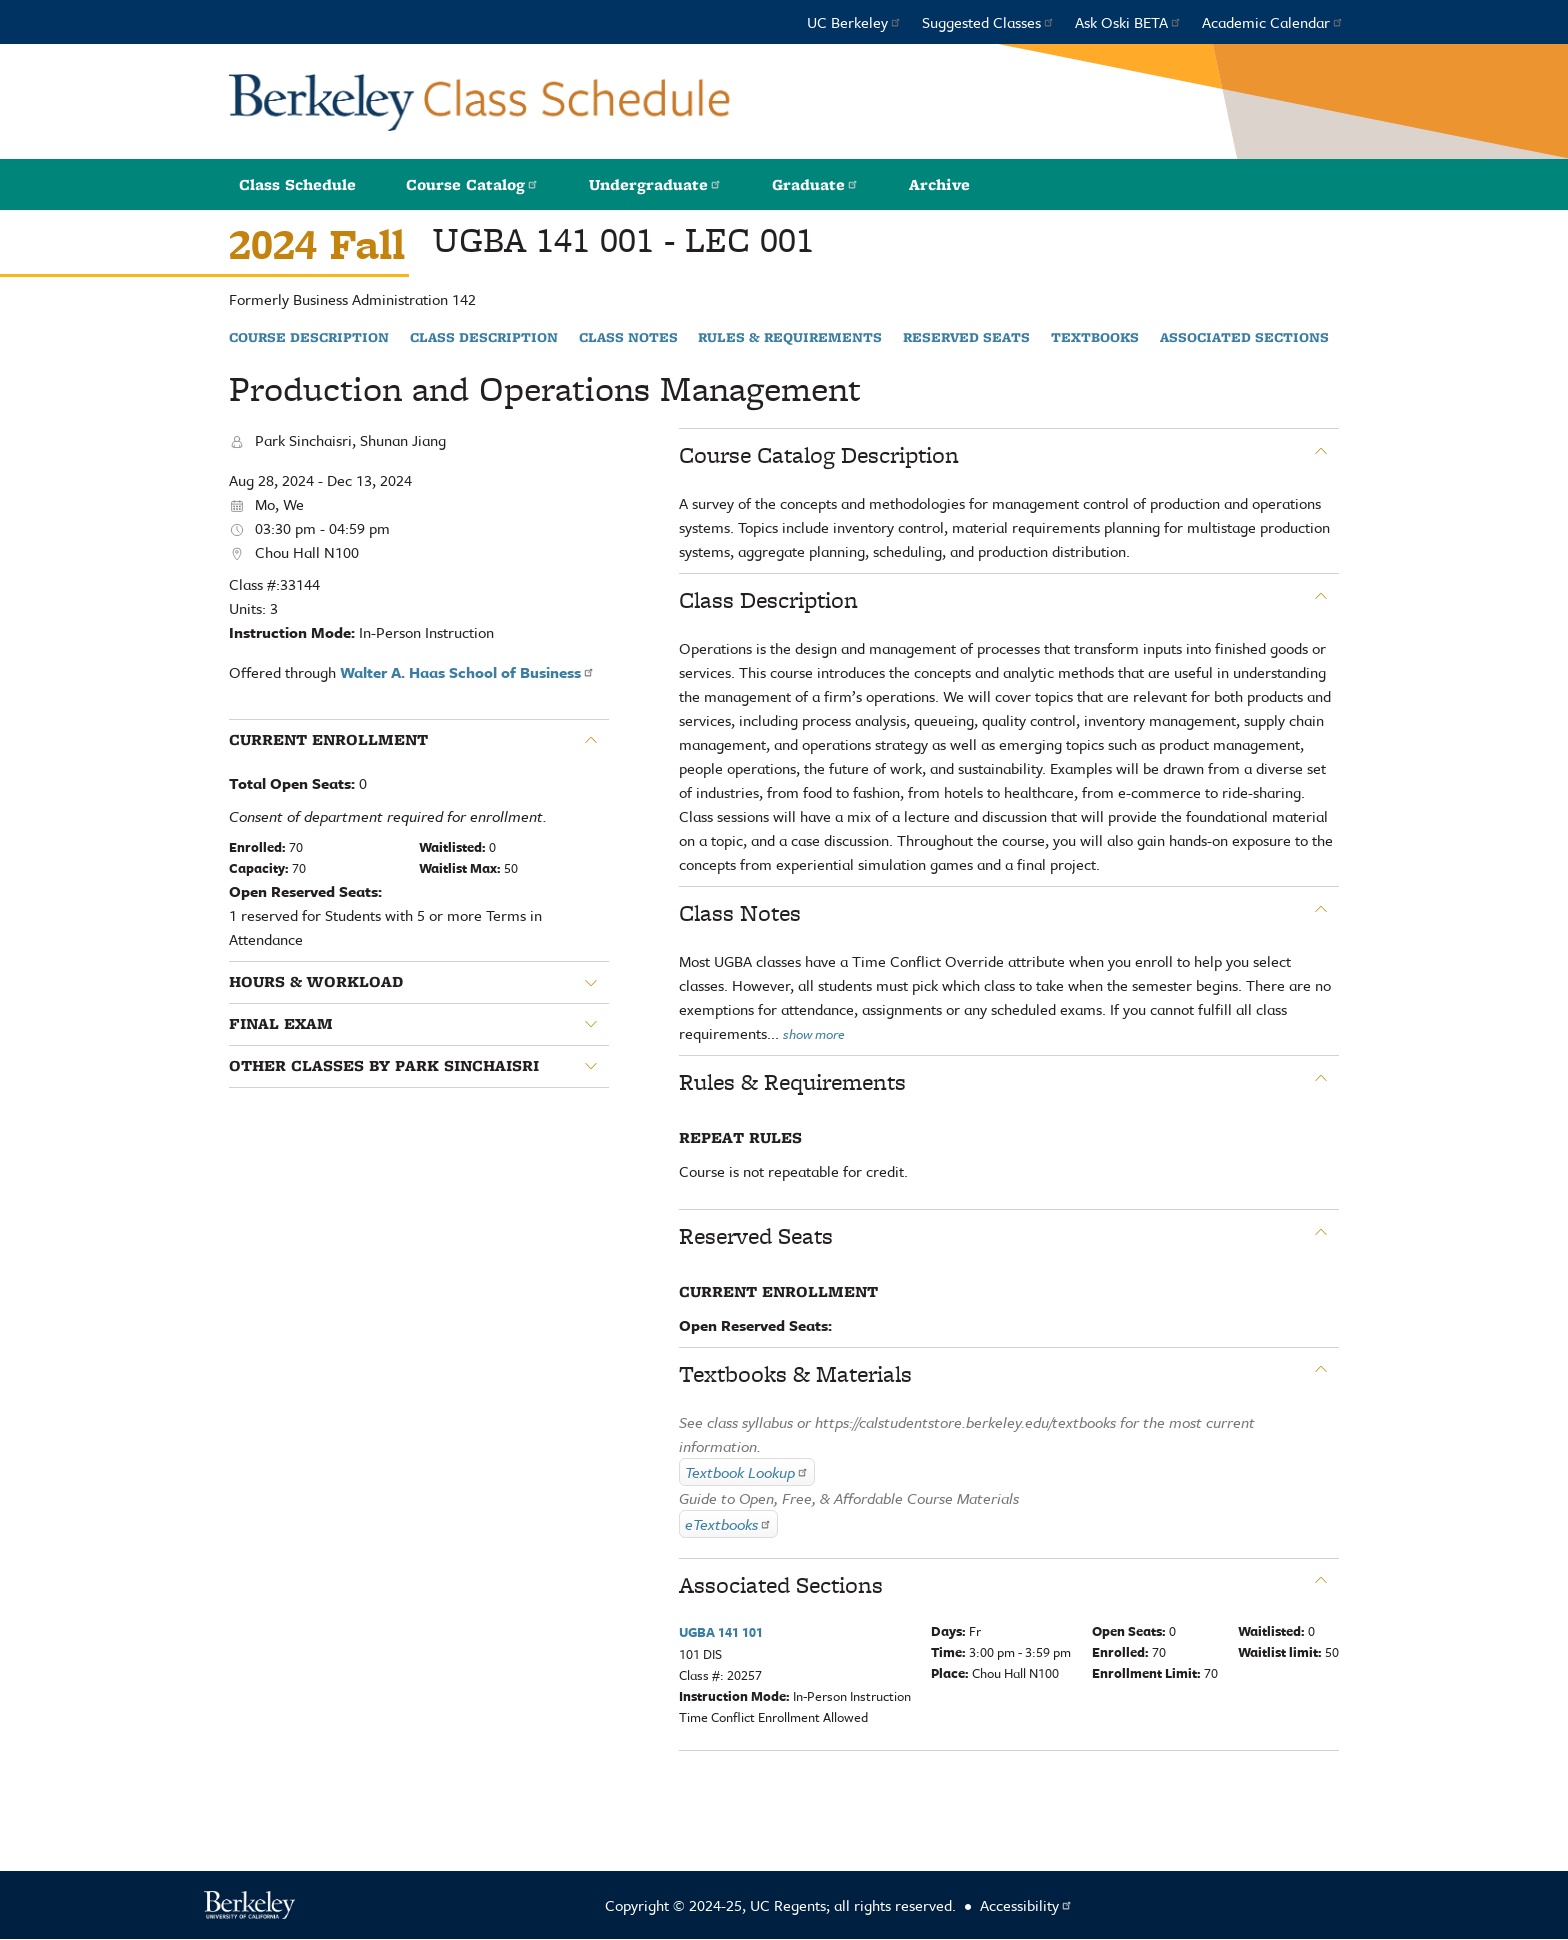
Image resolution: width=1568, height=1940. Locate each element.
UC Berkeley (854, 22)
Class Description (484, 338)
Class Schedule (297, 184)
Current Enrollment (328, 740)
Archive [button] (939, 184)
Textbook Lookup (747, 1472)
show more (814, 1034)
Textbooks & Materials (795, 1374)
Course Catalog (472, 184)
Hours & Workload (316, 982)
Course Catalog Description (819, 455)
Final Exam (281, 1024)
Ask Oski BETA (1128, 22)
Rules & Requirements (790, 338)
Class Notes (628, 338)
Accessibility (1026, 1905)
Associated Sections (1244, 338)
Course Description (309, 338)
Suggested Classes (988, 22)
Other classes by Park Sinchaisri (384, 1066)
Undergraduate (655, 184)
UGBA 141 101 (721, 1632)
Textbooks (1095, 338)
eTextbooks (728, 1524)
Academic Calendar (1273, 22)
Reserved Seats (966, 338)
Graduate (815, 184)
